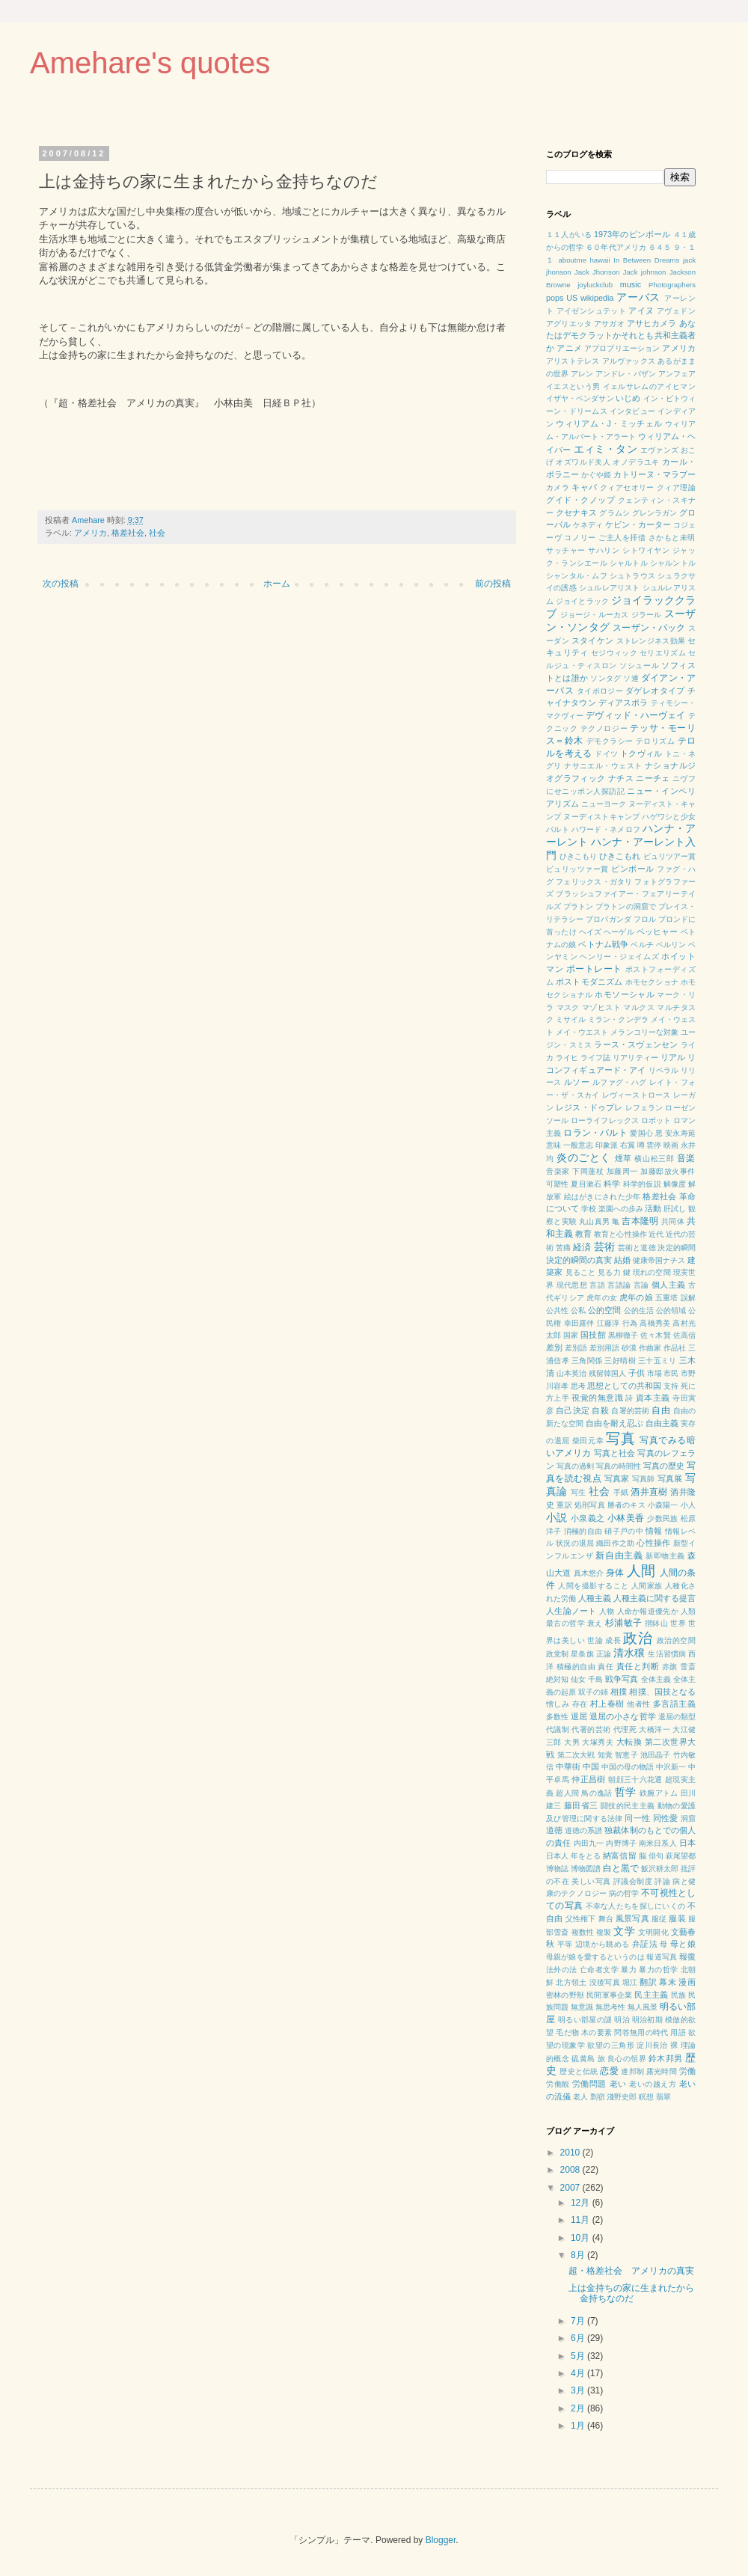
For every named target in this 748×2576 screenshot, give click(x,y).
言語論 (619, 1285)
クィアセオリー (627, 487)
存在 (580, 1704)
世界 (678, 1623)
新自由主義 (619, 1555)
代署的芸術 (590, 1729)
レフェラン (644, 1108)
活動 (653, 1208)
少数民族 (662, 1518)
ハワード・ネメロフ (605, 829)
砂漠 (629, 1348)
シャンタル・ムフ (576, 576)
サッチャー (566, 550)
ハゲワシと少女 (669, 817)
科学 (612, 1183)
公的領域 (671, 1310)
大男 (572, 1742)
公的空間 (604, 1310)
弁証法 (644, 1943)
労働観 (558, 2084)
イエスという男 (573, 386)
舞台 (605, 1919)
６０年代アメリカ (616, 247)
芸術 (604, 1246)
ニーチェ (652, 778)
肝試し (674, 1209)
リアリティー (635, 1057)
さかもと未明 (672, 537)
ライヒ (567, 1057)
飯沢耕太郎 (659, 1868)
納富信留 (619, 1855)
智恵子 (626, 1755)
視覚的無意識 (597, 1397)
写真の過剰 (575, 1466)
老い (618, 2083)
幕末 (667, 1981)
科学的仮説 (642, 1184)
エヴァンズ (659, 450)
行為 (630, 1323)
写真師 (643, 1479)
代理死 (625, 1729)
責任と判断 (638, 1666)
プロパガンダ (608, 919)
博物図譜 (586, 1868)
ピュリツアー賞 (669, 856)
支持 (670, 1386)
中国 (591, 1766)
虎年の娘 (636, 1297)
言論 (641, 1285)
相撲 (618, 1691)
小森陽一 (663, 1505)
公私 (578, 1310)
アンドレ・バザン (625, 374)
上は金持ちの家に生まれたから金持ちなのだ (631, 2293)
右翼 (627, 1145)
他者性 (638, 1704)
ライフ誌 (595, 1057)
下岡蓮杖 (588, 1171)
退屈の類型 (677, 1717)
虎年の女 (601, 1298)
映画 (670, 1145)
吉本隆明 (640, 1221)
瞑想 (646, 2097)
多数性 (557, 1717)
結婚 (622, 1259)
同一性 (637, 1818)
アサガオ (609, 323)
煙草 (623, 1158)
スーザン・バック (649, 627)
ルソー (576, 1081)
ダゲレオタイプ (655, 690)
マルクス (638, 1007)
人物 (607, 1611)
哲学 (626, 1792)
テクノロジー (604, 728)
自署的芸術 (630, 1411)
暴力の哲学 (658, 1969)
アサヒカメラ (652, 323)
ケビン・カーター (638, 524)
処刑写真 (589, 1505)
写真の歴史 (663, 1465)
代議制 (557, 1729)
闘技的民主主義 (628, 1806)
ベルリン (671, 944)
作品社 (674, 1348)
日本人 (557, 1856)
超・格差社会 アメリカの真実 (631, 2271)
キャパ (584, 487)
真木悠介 (589, 1573)
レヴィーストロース (636, 1095)
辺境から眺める (602, 1944)
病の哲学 (624, 1893)
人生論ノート (571, 1610)
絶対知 (557, 1679)
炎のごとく (584, 1157)
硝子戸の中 (623, 1531)
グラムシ (614, 513)
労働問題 (589, 2083)
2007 (571, 2187)
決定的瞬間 (676, 1247)
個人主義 (669, 1284)
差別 (554, 1347)
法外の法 (561, 1969)
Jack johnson (644, 272)
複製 (603, 1932)
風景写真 (632, 1918)
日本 (687, 1842)
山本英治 (571, 1373)
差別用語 (604, 1348)
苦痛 (563, 1247)
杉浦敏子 (624, 1623)
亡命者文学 (599, 1969)
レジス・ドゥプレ (589, 1107)
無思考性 (610, 2007)
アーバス (638, 297)
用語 (678, 2032)
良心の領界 (626, 2059)
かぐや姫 (596, 475)
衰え (595, 1623)
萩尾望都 (681, 1856)
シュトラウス (632, 576)
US (571, 297)
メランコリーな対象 (644, 1032)
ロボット (656, 1120)
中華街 (568, 1766)
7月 (579, 2321)
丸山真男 (594, 1221)
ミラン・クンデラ (618, 1019)
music (630, 284)
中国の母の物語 (627, 1767)
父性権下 (580, 1919)
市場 (654, 1373)
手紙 (621, 1492)
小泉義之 (587, 1518)
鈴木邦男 (666, 2058)
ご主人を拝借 (622, 537)
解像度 (675, 1184)
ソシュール (639, 665)
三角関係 (586, 1360)
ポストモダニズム (589, 981)
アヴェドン (676, 311)
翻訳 (648, 1981)
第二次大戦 (576, 1755)
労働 (687, 2070)
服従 (659, 1919)
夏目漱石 (586, 1184)
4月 (579, 2373)
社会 (157, 532)
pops (554, 297)
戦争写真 (621, 1678)
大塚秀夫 (597, 1742)
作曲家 (650, 1348)
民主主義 (651, 1994)
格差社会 (127, 532)
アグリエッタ (569, 323)
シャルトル (629, 563)
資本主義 (653, 1397)
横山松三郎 (654, 1158)
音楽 (686, 1158)
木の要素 (596, 2032)
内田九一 (589, 1843)
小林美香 (625, 1518)
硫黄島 (583, 2059)
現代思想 (572, 1285)
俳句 (656, 1856)
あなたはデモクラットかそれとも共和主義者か (621, 336)
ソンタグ (605, 678)
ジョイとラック (582, 601)
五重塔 (666, 1298)
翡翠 (663, 2097)
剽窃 (597, 2097)
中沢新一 (671, 1767)
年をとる (586, 1856)
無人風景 (642, 2007)
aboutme (572, 260)
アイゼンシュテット (592, 311)
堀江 (630, 1982)
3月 (579, 2390)
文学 (623, 1931)
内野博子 (621, 1843)
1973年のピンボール (632, 234)
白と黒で (621, 1868)
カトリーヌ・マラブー (654, 474)
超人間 (567, 1793)
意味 (553, 1145)
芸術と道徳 (637, 1247)
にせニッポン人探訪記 (585, 791)
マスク (568, 1007)
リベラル (664, 1070)
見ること (580, 1272)
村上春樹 (607, 1703)
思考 (578, 1386)
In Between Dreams (646, 260)
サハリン (603, 550)
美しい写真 (590, 1881)
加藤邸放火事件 (668, 1171)
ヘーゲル (619, 932)
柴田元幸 (588, 1441)
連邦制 (632, 2071)
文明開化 (653, 1932)
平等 (565, 1944)
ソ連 (631, 678)
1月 (579, 2425)
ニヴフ (684, 778)
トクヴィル (641, 753)
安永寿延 (680, 1133)
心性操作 (653, 1542)
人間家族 (647, 1586)
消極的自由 (583, 1531)
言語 (597, 1285)
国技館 (592, 1334)
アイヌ (641, 310)
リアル (672, 1057)
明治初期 (647, 2020)
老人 (580, 2097)
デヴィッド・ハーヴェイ (635, 715)
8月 (579, 2255)
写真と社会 (614, 1452)
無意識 (582, 2007)
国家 (570, 1335)
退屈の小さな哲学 (622, 1716)
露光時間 (661, 2071)
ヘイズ (590, 932)
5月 (579, 2356)
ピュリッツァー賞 (577, 869)
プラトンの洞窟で (625, 906)
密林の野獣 (565, 1995)
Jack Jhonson (596, 272)
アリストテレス (573, 361)
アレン (582, 374)
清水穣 (629, 1653)
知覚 (605, 1755)
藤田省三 (581, 1805)
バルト (557, 829)
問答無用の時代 (641, 2032)
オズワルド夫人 (583, 462)
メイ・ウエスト (582, 1032)
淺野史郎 (622, 2097)
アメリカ (90, 532)
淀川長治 (652, 2045)
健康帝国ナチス (659, 1260)
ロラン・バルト (595, 1133)
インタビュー (632, 411)
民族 (678, 1995)
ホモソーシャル (624, 994)
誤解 (688, 1298)
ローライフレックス (605, 1120)
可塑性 (557, 1184)
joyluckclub (595, 285)
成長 (613, 1640)
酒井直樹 (649, 1492)
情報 (654, 1530)
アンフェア (677, 374)
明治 (622, 2020)
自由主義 (662, 1423)
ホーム (276, 583)
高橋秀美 (655, 1323)
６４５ (660, 247)
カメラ (557, 487)
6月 (579, 2338)
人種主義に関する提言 (654, 1598)
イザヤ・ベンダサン (580, 398)
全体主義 (656, 1679)
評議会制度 (632, 1881)
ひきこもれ (619, 855)
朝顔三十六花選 (635, 1779)
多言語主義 (674, 1703)
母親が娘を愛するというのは (595, 1957)
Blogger (441, 2540)
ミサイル (571, 1019)
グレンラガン (655, 513)
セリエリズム (663, 653)
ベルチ (642, 944)
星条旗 (582, 1654)
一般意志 (578, 1145)
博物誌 (557, 1868)
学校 (588, 1209)
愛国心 (641, 1133)
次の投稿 (61, 583)
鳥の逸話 (596, 1793)
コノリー (579, 537)
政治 (637, 1638)
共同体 (672, 1221)
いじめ (628, 398)
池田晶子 (655, 1755)
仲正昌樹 (588, 1779)
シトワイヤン (646, 550)
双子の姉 (593, 1692)
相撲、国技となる (662, 1691)
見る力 (609, 1272)
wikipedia (596, 297)
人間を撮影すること (593, 1586)
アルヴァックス (629, 361)
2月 (579, 2408)
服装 (677, 1918)
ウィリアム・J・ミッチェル (609, 423)
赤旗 (670, 1666)
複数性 (583, 1932)
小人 (688, 1505)
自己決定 (572, 1410)
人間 (641, 1571)
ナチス (621, 778)
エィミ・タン (605, 449)
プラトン (578, 906)
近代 (656, 1234)
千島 (595, 1679)
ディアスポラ (623, 702)
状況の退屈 (575, 1543)
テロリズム (655, 741)
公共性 (557, 1310)
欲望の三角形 (610, 2045)
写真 (620, 1438)
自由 (661, 1410)
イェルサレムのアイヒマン (649, 386)
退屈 (579, 1716)
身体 (615, 1572)
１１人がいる (569, 234)
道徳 (554, 1830)
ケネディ (588, 525)
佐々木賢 (655, 1335)
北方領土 (571, 1982)
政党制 (557, 1654)
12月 (581, 2202)
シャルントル (673, 563)
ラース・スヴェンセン (636, 1044)
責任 (605, 1666)
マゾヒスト (601, 1007)
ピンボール (632, 868)
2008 (571, 2169)
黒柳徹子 (623, 1335)
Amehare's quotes (150, 62)
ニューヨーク (603, 804)
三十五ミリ (657, 1360)
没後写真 (604, 1982)
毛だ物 (567, 2032)
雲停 (653, 1145)
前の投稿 (493, 583)
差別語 (576, 1348)
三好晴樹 (619, 1360)
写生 (578, 1492)
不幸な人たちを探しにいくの (635, 1906)
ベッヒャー (657, 931)
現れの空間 (652, 1272)
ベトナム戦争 (603, 944)
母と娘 (683, 1943)
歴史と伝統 (579, 2071)
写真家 (617, 1478)
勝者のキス (626, 1505)
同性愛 (665, 1818)
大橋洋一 (654, 1729)
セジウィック (614, 653)
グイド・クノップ (580, 499)
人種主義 (594, 1598)
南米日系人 (658, 1843)
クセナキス (576, 512)
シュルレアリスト (609, 588)
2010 (571, 2152)
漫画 (687, 1981)
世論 (595, 1640)
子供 (636, 1372)
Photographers (672, 285)
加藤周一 (622, 1171)
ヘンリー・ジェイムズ (619, 956)
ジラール (646, 615)
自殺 (600, 1410)
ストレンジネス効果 (651, 641)
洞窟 (688, 1818)
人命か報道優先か (647, 1611)
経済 (582, 1247)
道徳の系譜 (583, 1830)
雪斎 (688, 1666)
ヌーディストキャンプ (601, 817)
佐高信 (684, 1335)
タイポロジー (600, 691)
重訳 (564, 1505)
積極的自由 (576, 1666)
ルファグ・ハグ (619, 1082)
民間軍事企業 (609, 1995)
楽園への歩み (620, 1209)
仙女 (578, 1679)
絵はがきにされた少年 (602, 1197)
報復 (687, 1956)
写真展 (670, 1478)
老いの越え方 (652, 2084)
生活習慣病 (667, 1654)
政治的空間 (676, 1640)
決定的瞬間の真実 (579, 1259)
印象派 (606, 1145)
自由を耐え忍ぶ (614, 1423)
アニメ (569, 347)
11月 (581, 2220)
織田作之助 (615, 1543)
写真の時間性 (618, 1466)
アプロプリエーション (622, 348)
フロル (645, 919)
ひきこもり (578, 856)
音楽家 (558, 1171)
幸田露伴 (579, 1323)
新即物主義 (665, 1556)
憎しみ (557, 1704)
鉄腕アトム (659, 1793)
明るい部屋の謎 (585, 2020)
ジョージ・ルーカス (594, 615)
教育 (583, 1233)
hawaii (599, 260)
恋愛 (609, 2071)
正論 (603, 1654)
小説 (557, 1517)
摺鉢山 (656, 1623)
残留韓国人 (607, 1373)
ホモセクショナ (651, 982)
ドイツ (606, 754)
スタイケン (592, 640)
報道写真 (661, 1957)
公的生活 (639, 1310)
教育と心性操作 (620, 1234)
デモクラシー (610, 741)
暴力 (629, 1969)
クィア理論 (676, 487)
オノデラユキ (636, 462)
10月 (581, 2238)
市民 (670, 1373)
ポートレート (594, 969)
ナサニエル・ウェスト (603, 766)
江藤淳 (608, 1323)
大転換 (629, 1741)
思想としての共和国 (624, 1385)
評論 (662, 1881)
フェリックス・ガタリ (594, 882)
